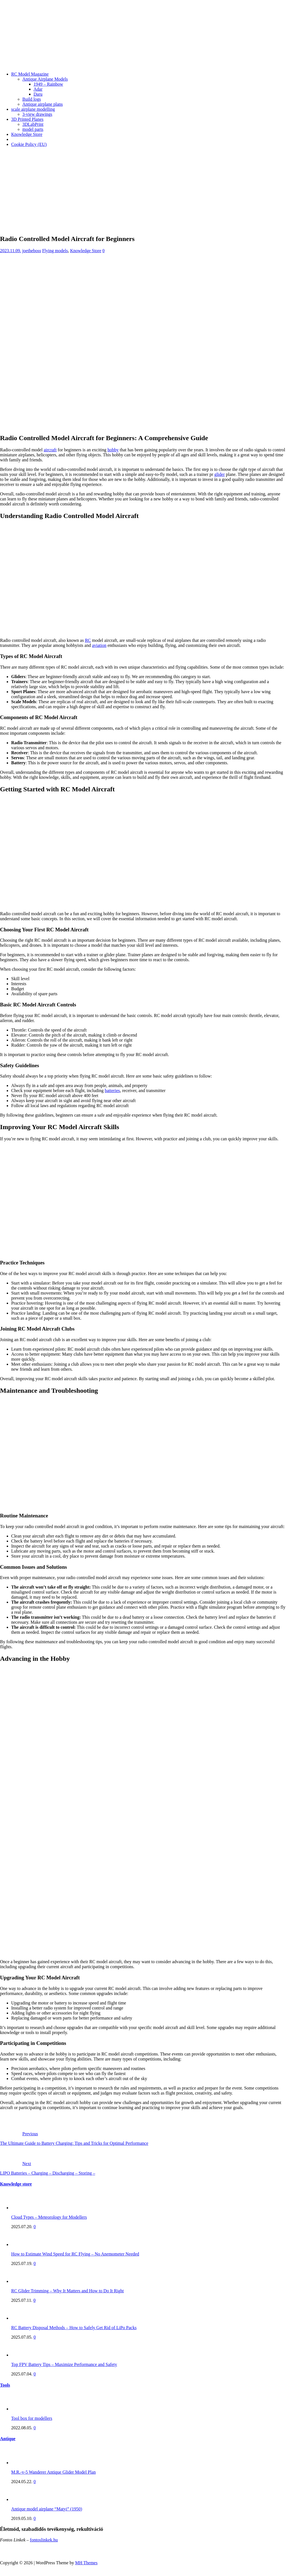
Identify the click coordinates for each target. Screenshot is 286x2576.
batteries (112, 1090)
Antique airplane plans (42, 104)
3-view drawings (37, 114)
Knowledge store (16, 2184)
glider (219, 474)
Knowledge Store (26, 134)
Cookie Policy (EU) (29, 144)
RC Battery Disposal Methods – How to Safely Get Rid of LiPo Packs (74, 2327)
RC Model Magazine (30, 74)
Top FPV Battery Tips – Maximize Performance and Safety (64, 2364)
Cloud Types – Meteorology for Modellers (49, 2217)
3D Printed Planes (27, 119)
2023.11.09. (10, 250)
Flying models (55, 250)
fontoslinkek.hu (44, 2540)
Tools (5, 2385)
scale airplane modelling (33, 109)
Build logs (31, 99)
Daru (38, 94)
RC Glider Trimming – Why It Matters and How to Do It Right (67, 2290)
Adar (38, 89)
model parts (32, 129)
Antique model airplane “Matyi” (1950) (46, 2509)
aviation (99, 645)
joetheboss (31, 250)
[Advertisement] (143, 190)
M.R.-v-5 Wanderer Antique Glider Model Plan (53, 2472)
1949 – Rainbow (48, 84)
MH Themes (86, 2562)
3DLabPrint (33, 124)
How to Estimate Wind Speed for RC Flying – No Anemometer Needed (75, 2254)
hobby (113, 449)
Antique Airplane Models (45, 79)
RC (88, 640)
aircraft (50, 449)
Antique (7, 2438)
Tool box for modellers (31, 2418)
